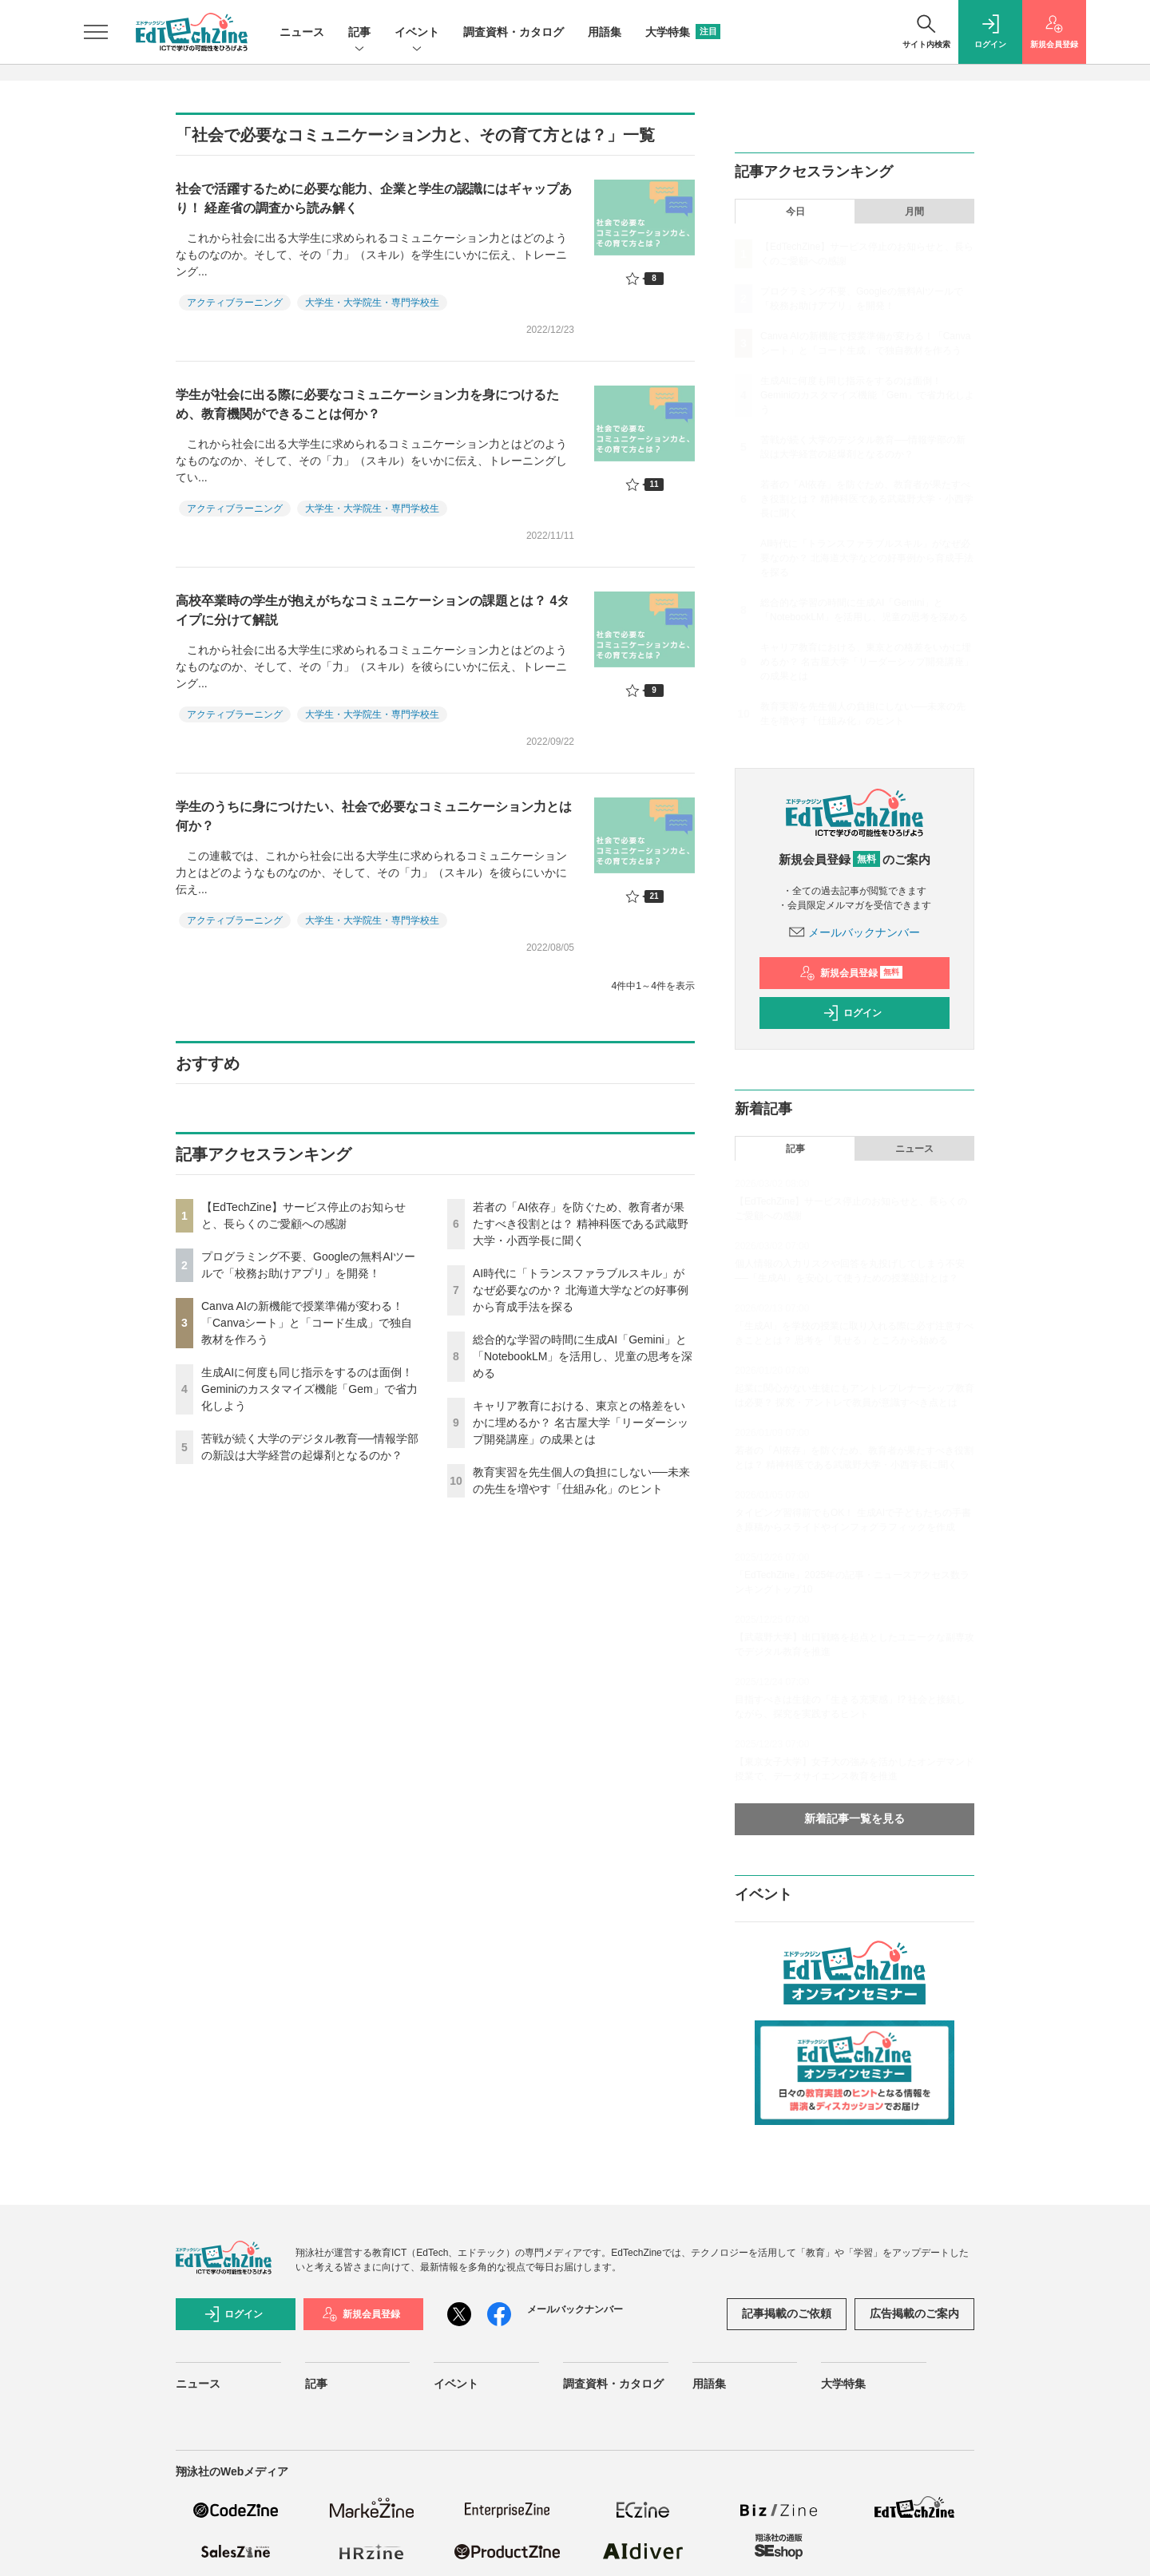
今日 (795, 211)
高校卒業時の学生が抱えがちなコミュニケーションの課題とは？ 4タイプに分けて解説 (372, 610)
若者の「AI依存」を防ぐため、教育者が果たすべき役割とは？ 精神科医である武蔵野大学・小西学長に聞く (580, 1224)
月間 (914, 211)
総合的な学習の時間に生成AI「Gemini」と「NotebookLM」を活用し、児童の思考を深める (582, 1356)
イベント (417, 33)
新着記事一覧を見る (854, 1818)
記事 (359, 33)
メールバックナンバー (854, 932)
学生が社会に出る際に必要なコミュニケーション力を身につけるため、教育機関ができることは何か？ (367, 404)
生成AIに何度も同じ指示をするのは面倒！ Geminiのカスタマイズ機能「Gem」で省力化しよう (309, 1389)
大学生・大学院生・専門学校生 (372, 302)
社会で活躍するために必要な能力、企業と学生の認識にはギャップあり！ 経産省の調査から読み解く (374, 198)
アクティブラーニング (235, 302)
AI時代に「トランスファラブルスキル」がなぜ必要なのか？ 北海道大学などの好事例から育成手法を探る (580, 1290)
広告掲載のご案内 (914, 2313)
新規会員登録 (850, 973)
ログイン (852, 1013)
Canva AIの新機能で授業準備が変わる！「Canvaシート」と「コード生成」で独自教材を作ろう (306, 1323)
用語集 (604, 32)
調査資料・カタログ (513, 32)
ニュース (302, 32)
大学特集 (682, 32)
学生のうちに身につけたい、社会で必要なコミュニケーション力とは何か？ (374, 816)
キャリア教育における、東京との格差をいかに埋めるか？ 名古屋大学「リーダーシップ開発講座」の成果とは (580, 1422)
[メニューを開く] (96, 32)
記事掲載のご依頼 (786, 2313)
